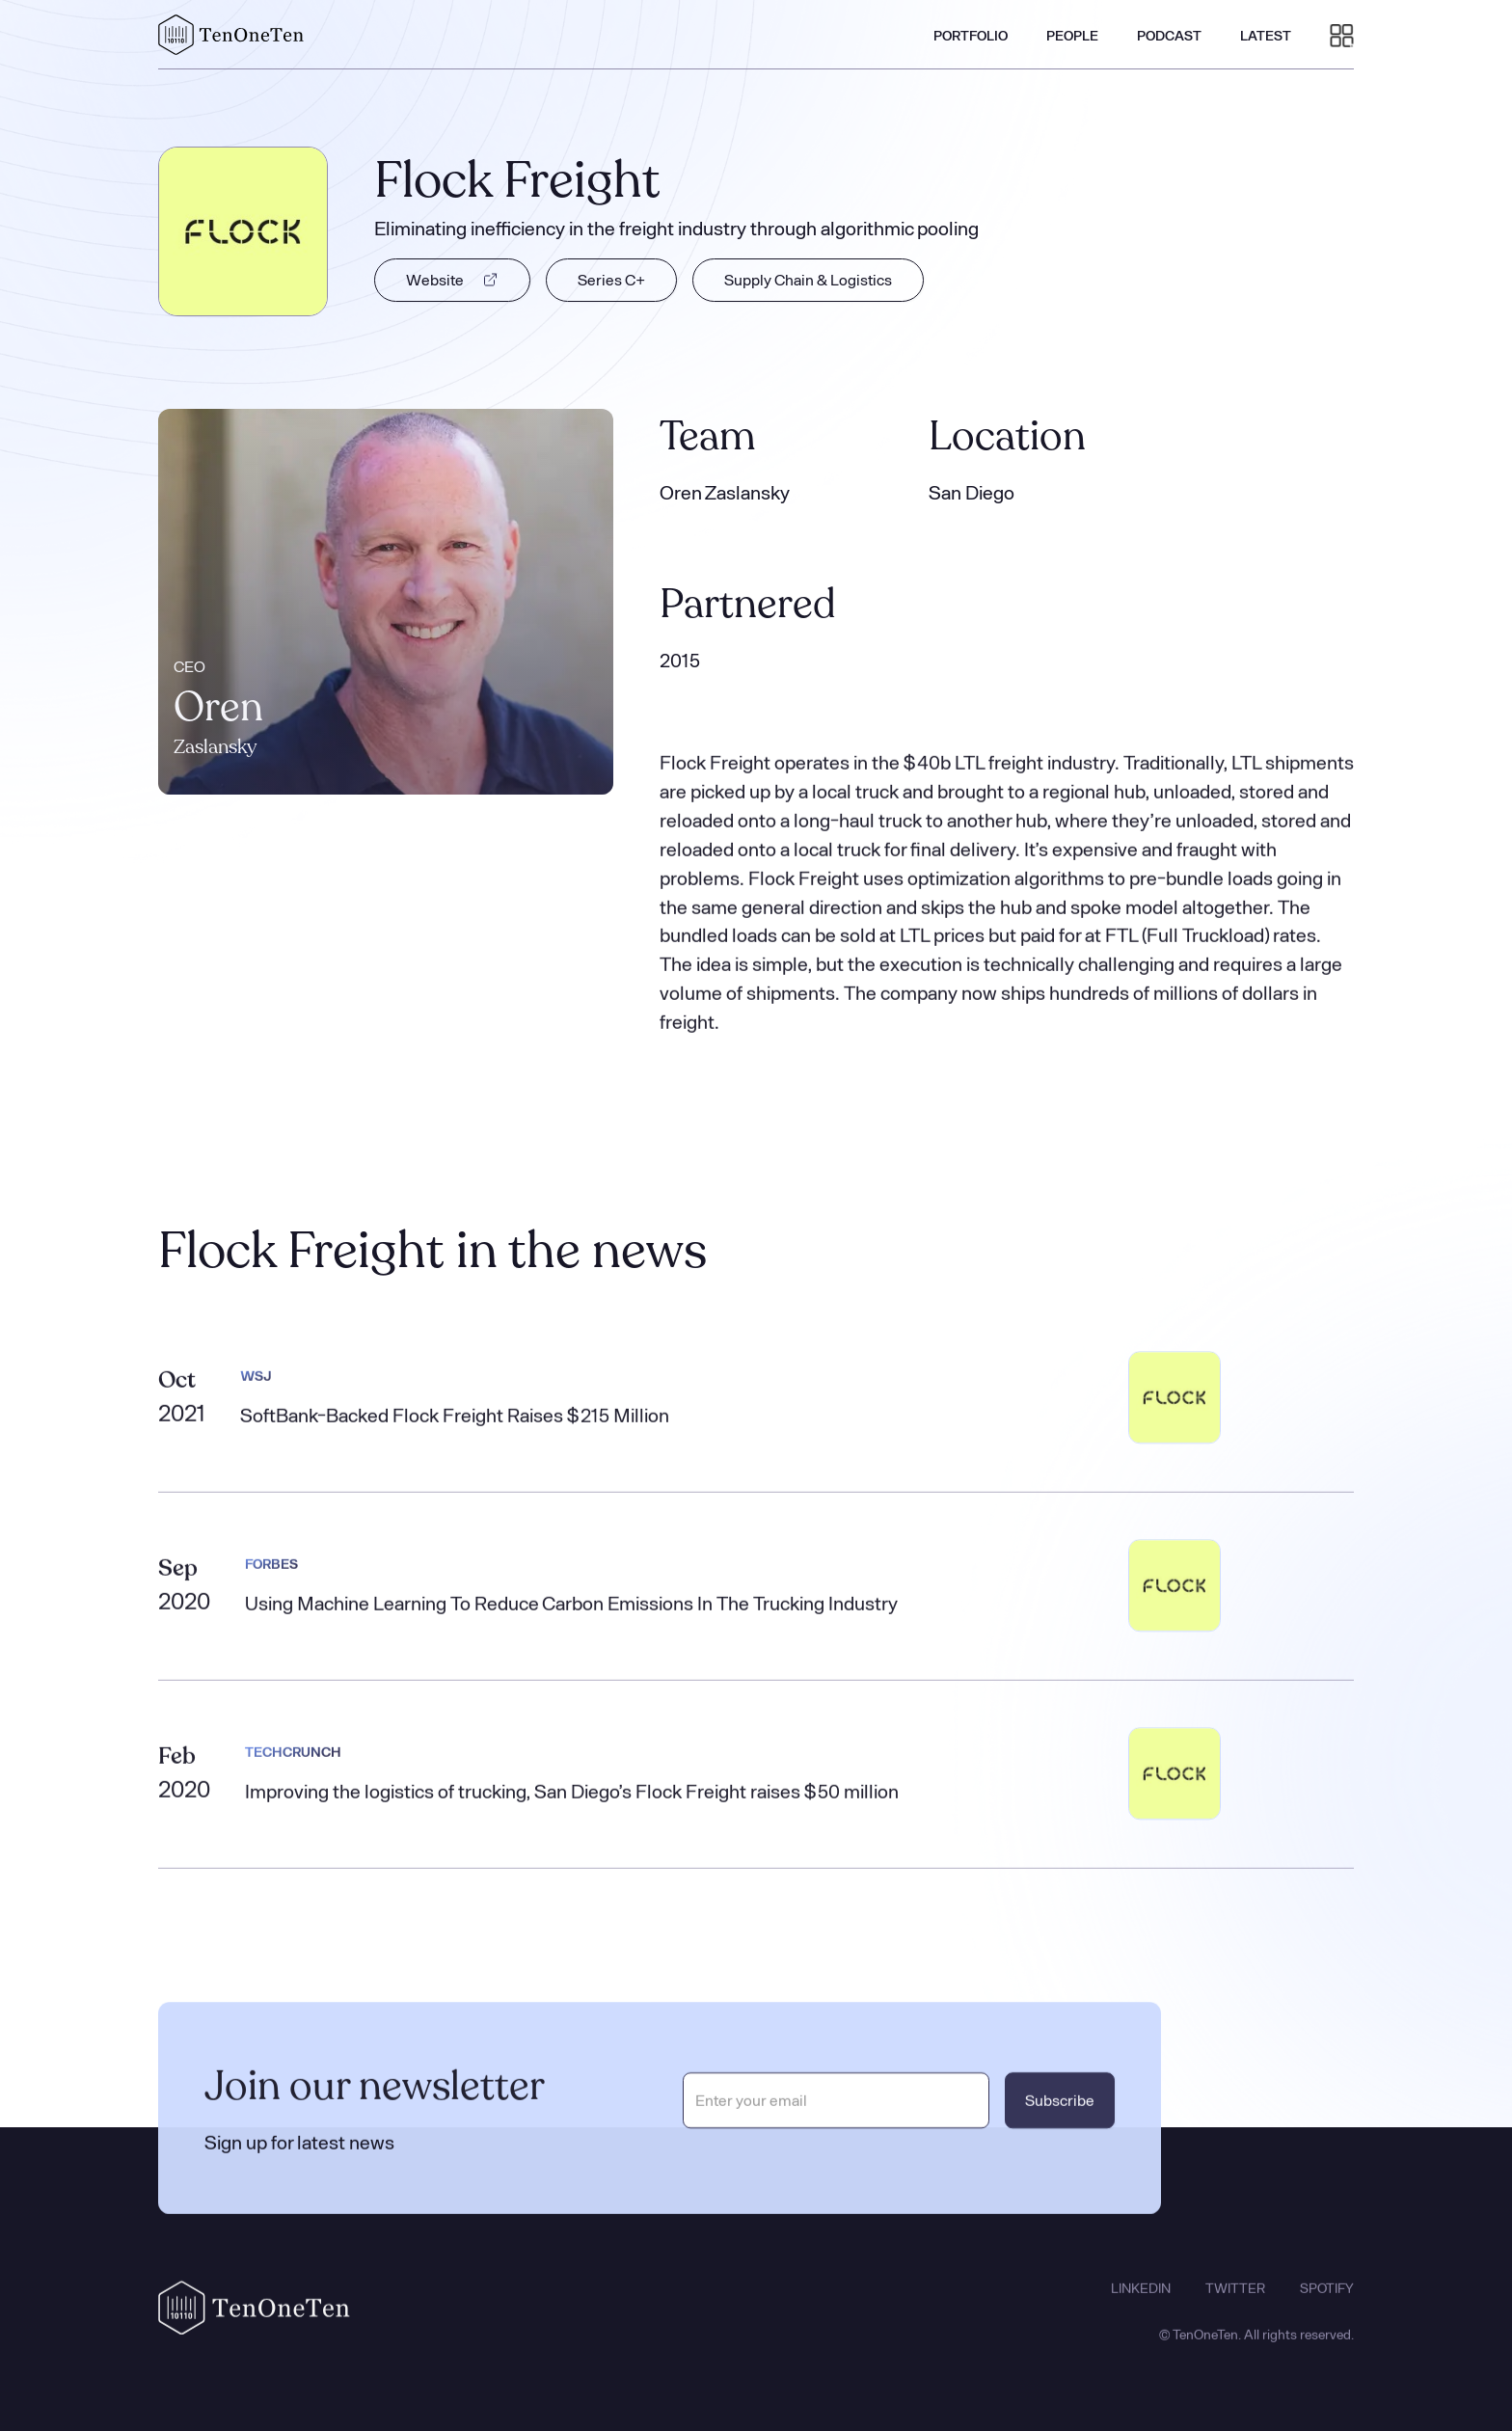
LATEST (1265, 35)
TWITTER (1235, 2305)
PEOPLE (1072, 35)
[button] (1342, 34)
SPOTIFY (1327, 2305)
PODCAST (1169, 35)
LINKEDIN (1141, 2305)
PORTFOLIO (970, 35)
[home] (231, 34)
